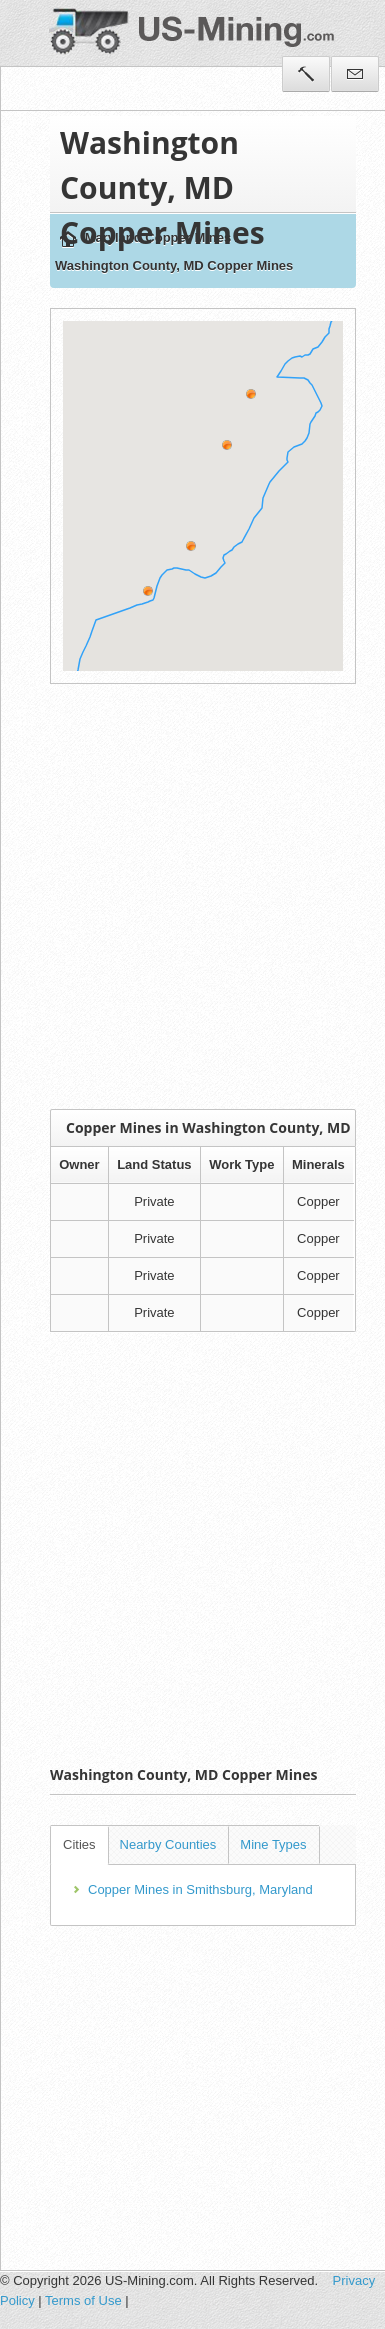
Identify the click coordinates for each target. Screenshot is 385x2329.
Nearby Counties (168, 1844)
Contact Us (355, 74)
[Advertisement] (187, 896)
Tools (306, 74)
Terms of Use (83, 2300)
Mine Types (273, 1844)
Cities (79, 1844)
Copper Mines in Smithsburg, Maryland (200, 1889)
